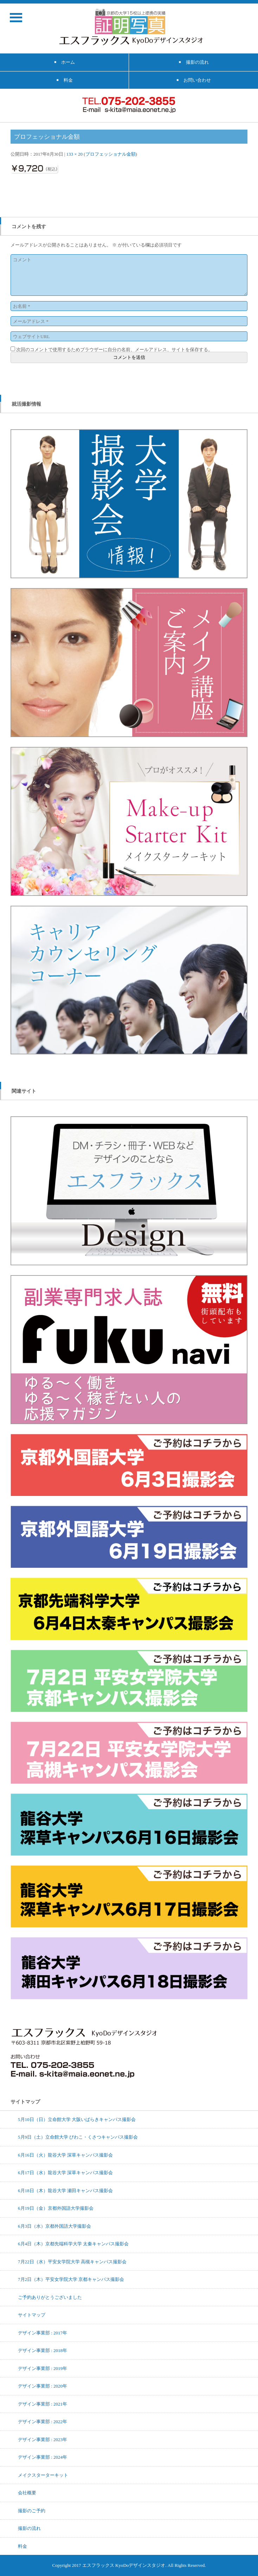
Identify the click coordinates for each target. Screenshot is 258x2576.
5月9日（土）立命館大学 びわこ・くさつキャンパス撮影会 (78, 2137)
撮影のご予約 (31, 2510)
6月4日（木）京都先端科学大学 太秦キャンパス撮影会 (73, 2243)
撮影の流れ (29, 2528)
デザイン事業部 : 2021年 (42, 2404)
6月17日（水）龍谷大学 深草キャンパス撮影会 (65, 2172)
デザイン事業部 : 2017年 (42, 2333)
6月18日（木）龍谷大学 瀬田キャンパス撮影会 (65, 2190)
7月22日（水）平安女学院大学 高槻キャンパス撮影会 (72, 2261)
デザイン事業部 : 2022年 (42, 2421)
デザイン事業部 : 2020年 (42, 2386)
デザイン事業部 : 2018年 (42, 2350)
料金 (22, 2546)
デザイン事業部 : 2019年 (42, 2368)
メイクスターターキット (43, 2475)
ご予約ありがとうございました (50, 2297)
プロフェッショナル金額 (110, 154)
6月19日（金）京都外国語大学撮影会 (55, 2208)
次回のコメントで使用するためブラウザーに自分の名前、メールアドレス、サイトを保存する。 (114, 349)
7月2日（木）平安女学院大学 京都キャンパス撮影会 (71, 2279)
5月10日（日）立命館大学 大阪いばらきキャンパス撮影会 (77, 2119)
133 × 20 (74, 154)
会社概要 (27, 2492)
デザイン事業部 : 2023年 (42, 2439)
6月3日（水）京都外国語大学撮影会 (54, 2226)
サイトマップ (31, 2315)
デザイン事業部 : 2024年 (42, 2457)
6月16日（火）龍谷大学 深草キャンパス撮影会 (65, 2155)
